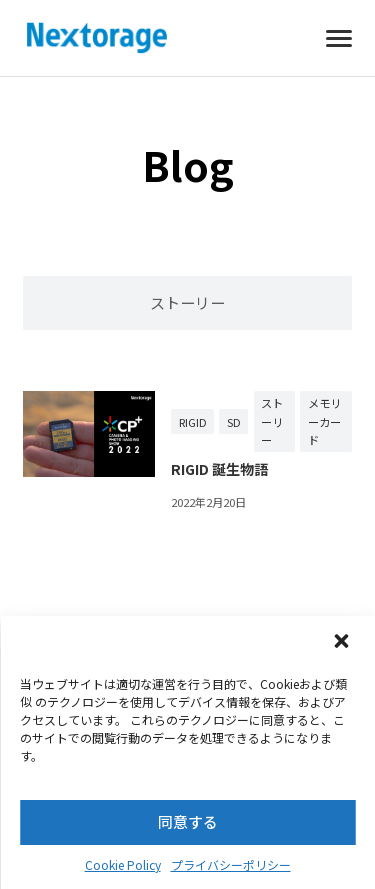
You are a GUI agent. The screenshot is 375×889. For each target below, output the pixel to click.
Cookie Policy (123, 864)
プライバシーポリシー (231, 864)
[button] (343, 643)
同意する (188, 821)
